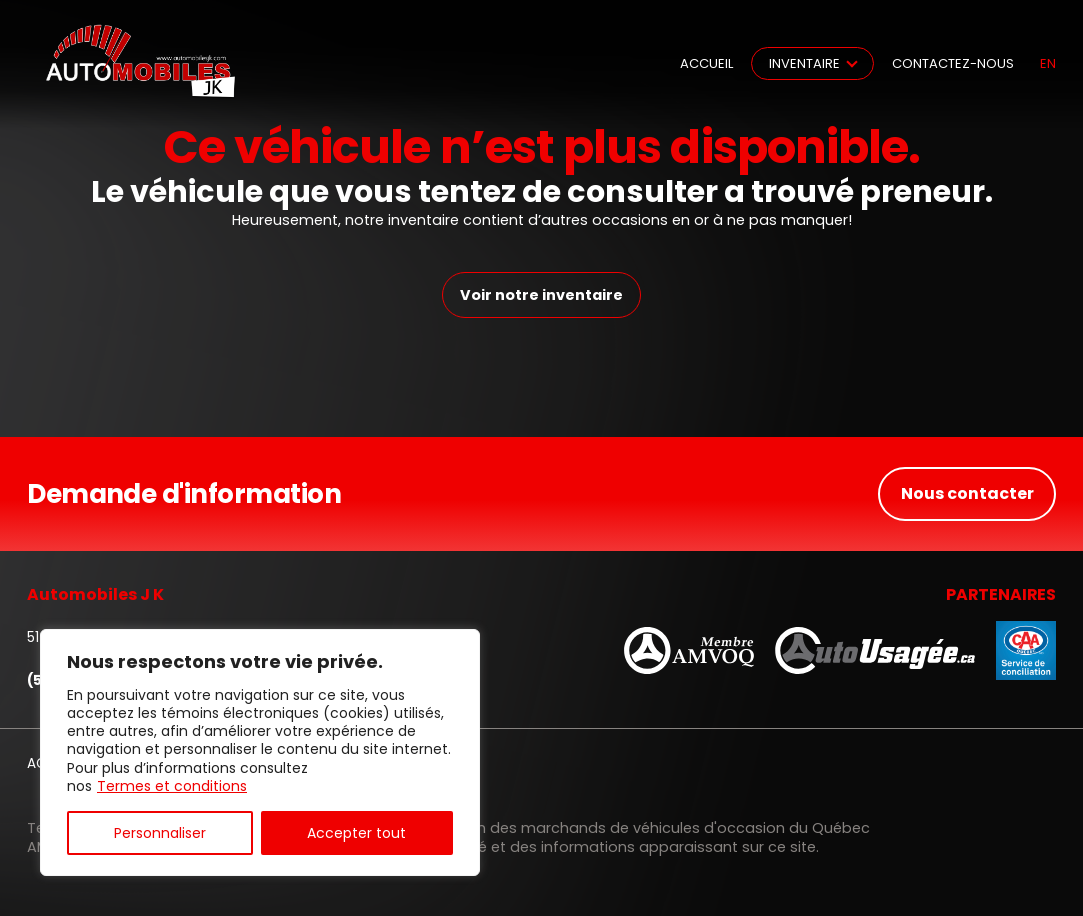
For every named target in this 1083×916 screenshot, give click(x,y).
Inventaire (804, 63)
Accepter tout (356, 833)
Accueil (706, 63)
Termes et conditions (172, 786)
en (1048, 64)
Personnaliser (160, 833)
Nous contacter (967, 493)
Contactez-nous (953, 63)
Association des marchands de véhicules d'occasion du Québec (635, 828)
